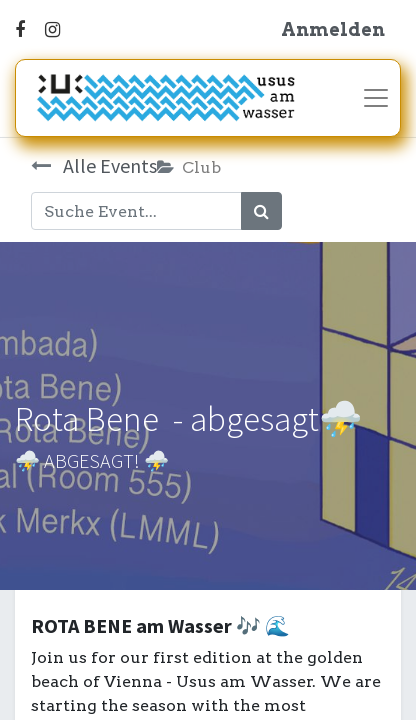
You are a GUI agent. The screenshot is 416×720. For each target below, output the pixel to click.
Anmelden (333, 29)
